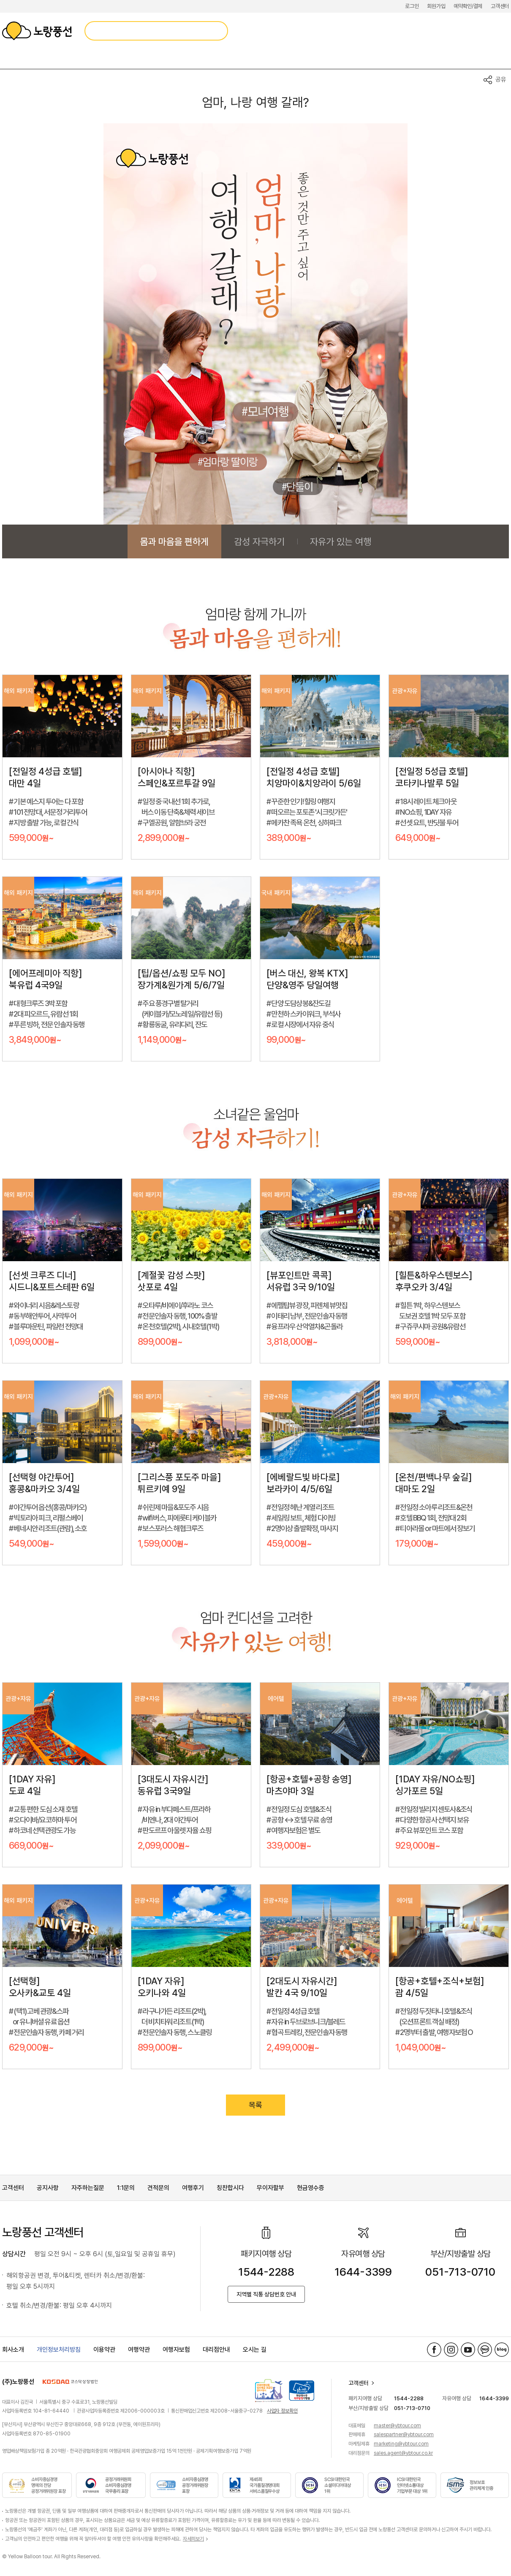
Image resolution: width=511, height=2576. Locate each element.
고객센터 (500, 6)
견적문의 (158, 2188)
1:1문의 (126, 2188)
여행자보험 (176, 2349)
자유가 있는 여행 (340, 541)
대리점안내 (216, 2349)
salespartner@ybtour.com (404, 2434)
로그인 (412, 6)
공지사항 (48, 2188)
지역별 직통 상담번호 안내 (266, 2294)
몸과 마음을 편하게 (174, 541)
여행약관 (139, 2349)
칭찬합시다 (230, 2188)
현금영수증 (310, 2188)
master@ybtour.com (397, 2426)
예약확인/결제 (468, 6)
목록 (255, 2104)
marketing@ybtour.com (401, 2444)
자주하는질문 (87, 2188)
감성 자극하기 (259, 541)
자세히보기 (193, 2539)
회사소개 (13, 2349)
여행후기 (193, 2188)
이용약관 (104, 2349)
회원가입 (436, 6)
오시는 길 (254, 2349)
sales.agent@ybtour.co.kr (403, 2453)
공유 (500, 79)
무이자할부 (270, 2188)
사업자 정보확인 (282, 2411)
